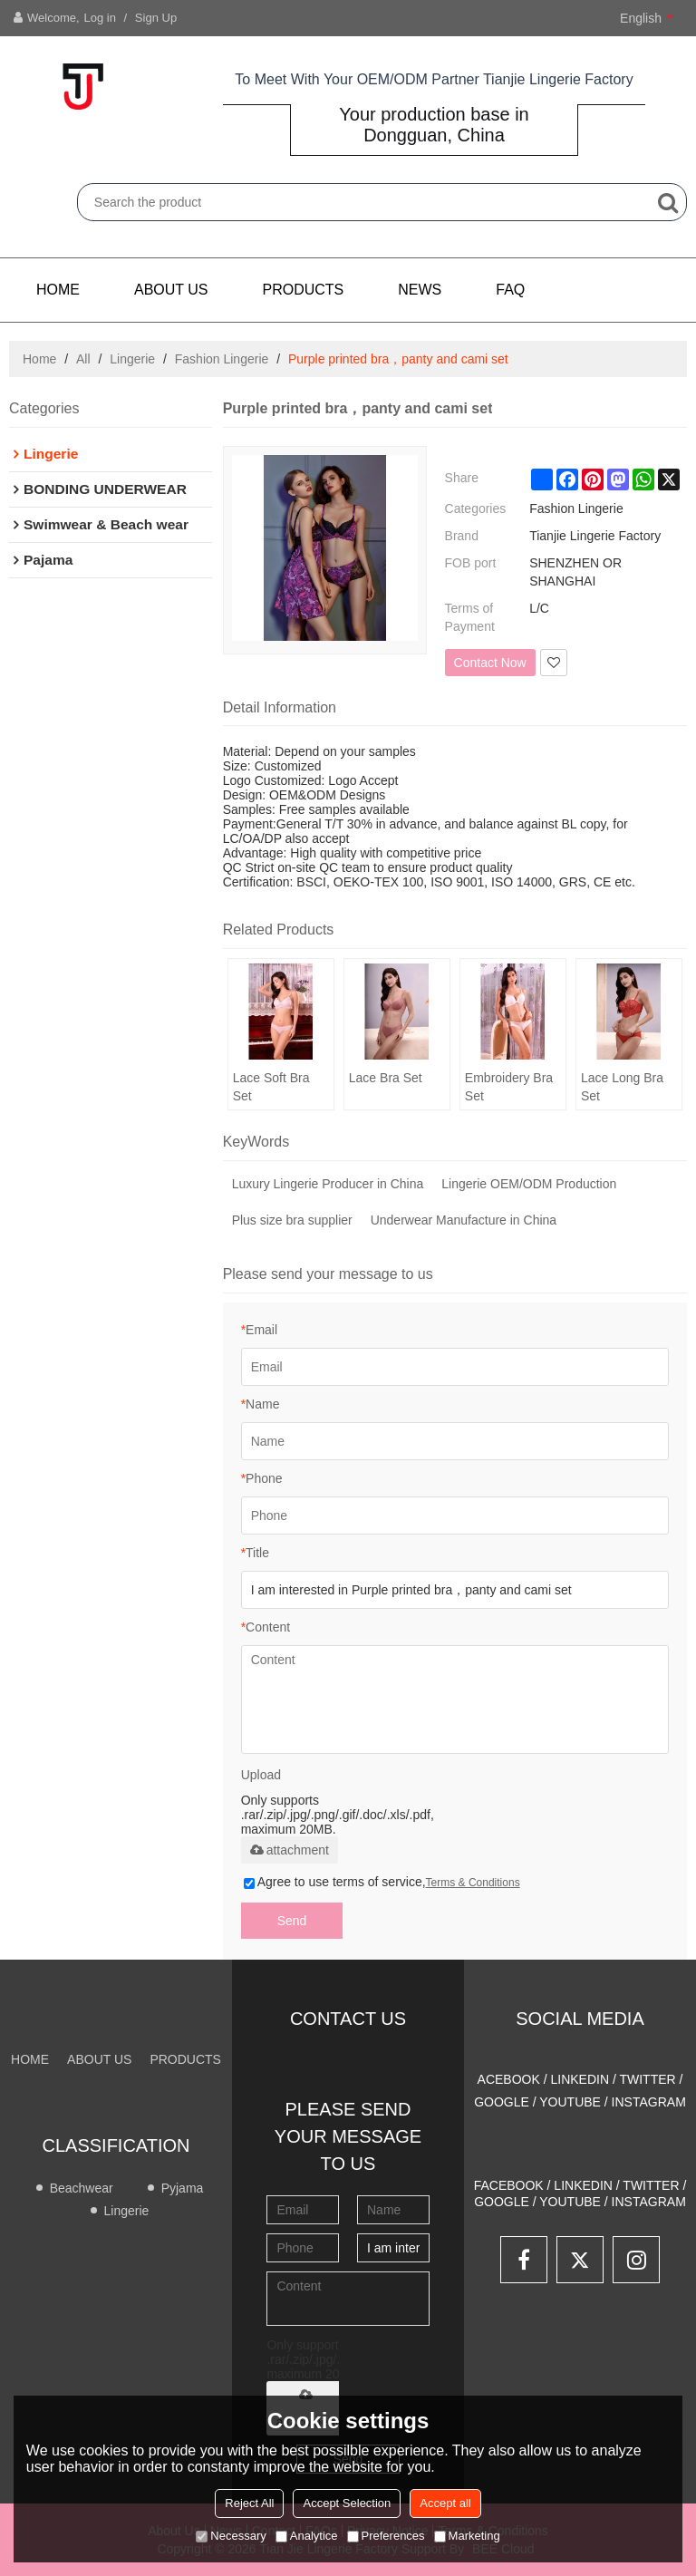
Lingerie (132, 359)
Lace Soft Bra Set (271, 1086)
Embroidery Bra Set (509, 1086)
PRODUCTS (303, 289)
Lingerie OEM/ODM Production (528, 1184)
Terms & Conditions (473, 1882)
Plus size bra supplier (292, 1220)
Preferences (386, 2535)
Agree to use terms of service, (382, 1881)
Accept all (445, 2503)
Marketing (467, 2535)
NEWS (419, 289)
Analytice (307, 2535)
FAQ (510, 289)
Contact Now (490, 662)
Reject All (249, 2503)
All (83, 359)
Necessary (231, 2535)
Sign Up (156, 17)
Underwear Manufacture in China (463, 1220)
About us (171, 289)
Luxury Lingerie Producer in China (328, 1184)
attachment (289, 1850)
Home (58, 289)
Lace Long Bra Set (622, 1086)
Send (292, 1920)
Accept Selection (347, 2503)
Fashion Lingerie (222, 359)
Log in (100, 17)
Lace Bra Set (385, 1077)
